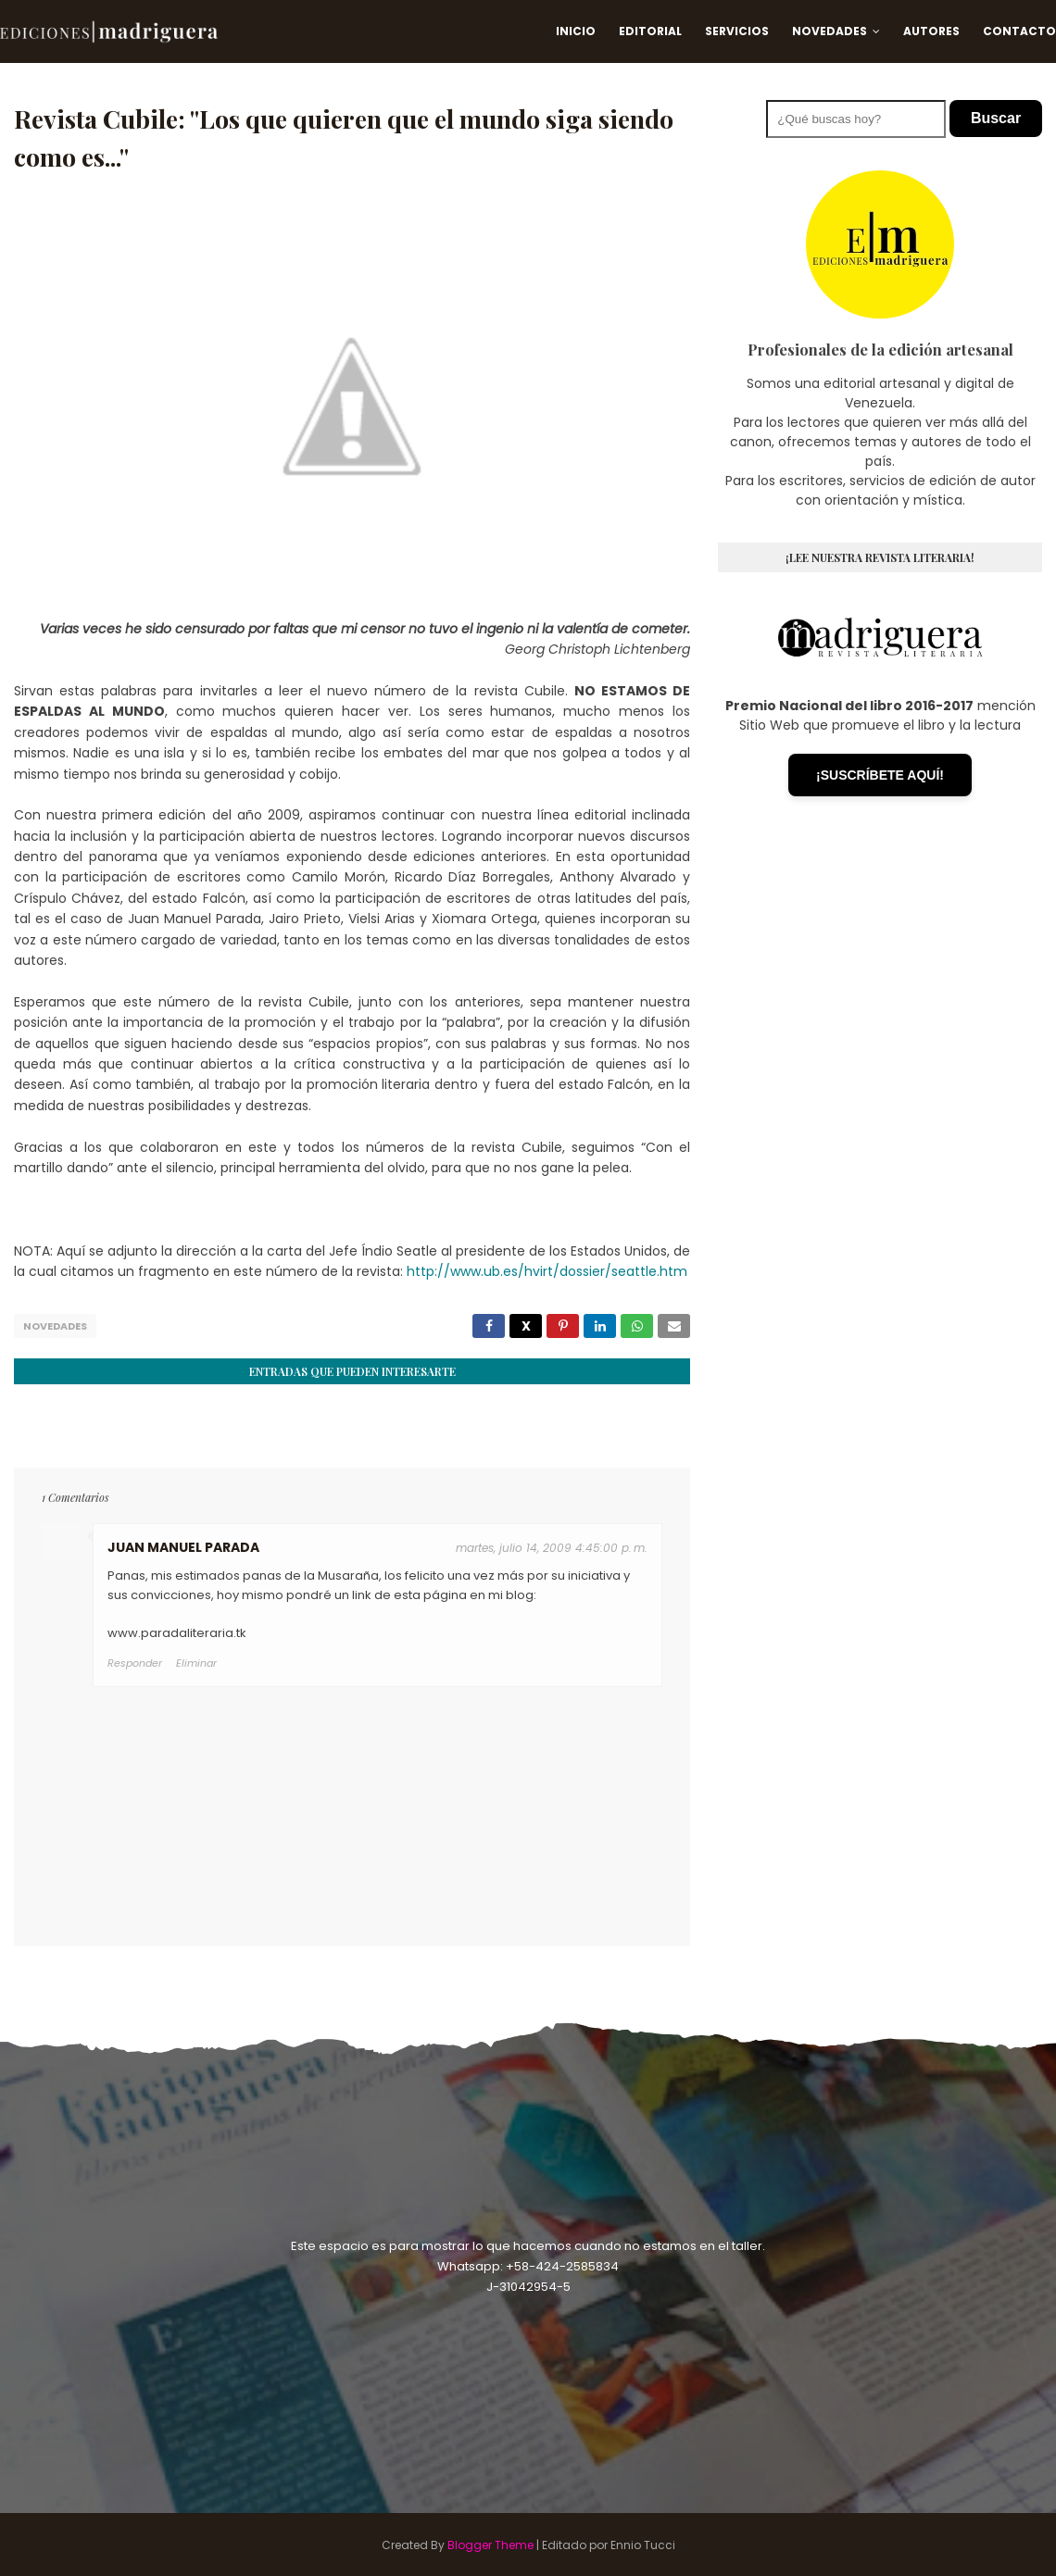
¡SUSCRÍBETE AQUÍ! (880, 775)
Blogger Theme (490, 2543)
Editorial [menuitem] (650, 31)
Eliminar (196, 1661)
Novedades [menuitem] (829, 31)
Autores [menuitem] (931, 31)
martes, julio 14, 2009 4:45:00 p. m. (551, 1546)
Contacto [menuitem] (1019, 31)
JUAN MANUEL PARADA (183, 1545)
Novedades (55, 1326)
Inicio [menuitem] (576, 31)
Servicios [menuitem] (737, 31)
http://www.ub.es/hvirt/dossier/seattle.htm (547, 1271)
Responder (134, 1661)
